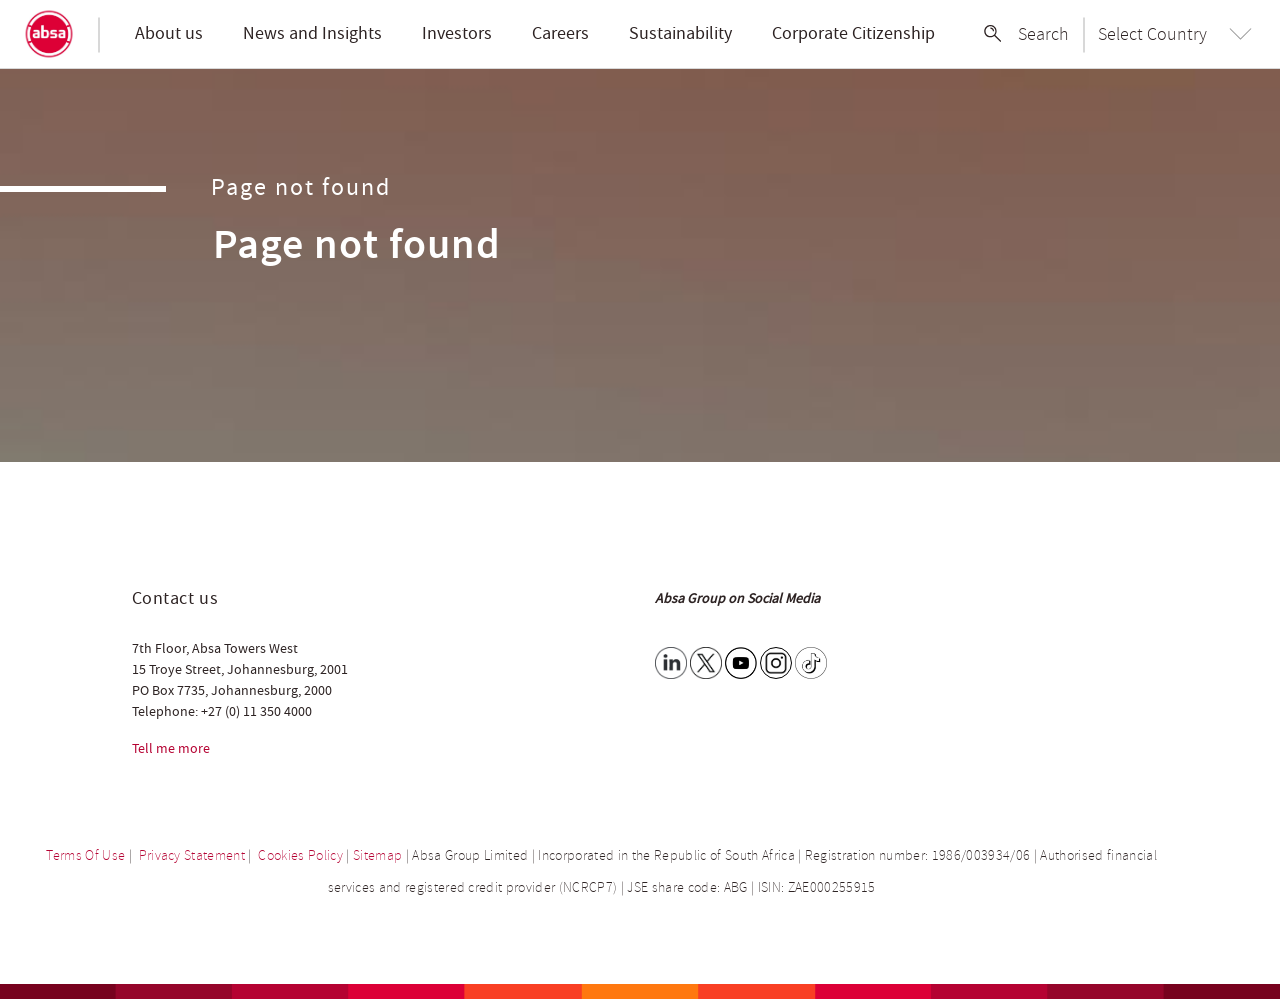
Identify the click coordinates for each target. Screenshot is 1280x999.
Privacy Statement (192, 855)
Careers (560, 33)
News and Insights (312, 33)
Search (1043, 34)
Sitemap (377, 855)
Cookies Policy (300, 855)
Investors (457, 33)
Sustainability (680, 33)
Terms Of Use (85, 855)
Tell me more (171, 749)
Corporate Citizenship (853, 33)
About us (169, 33)
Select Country (1152, 34)
